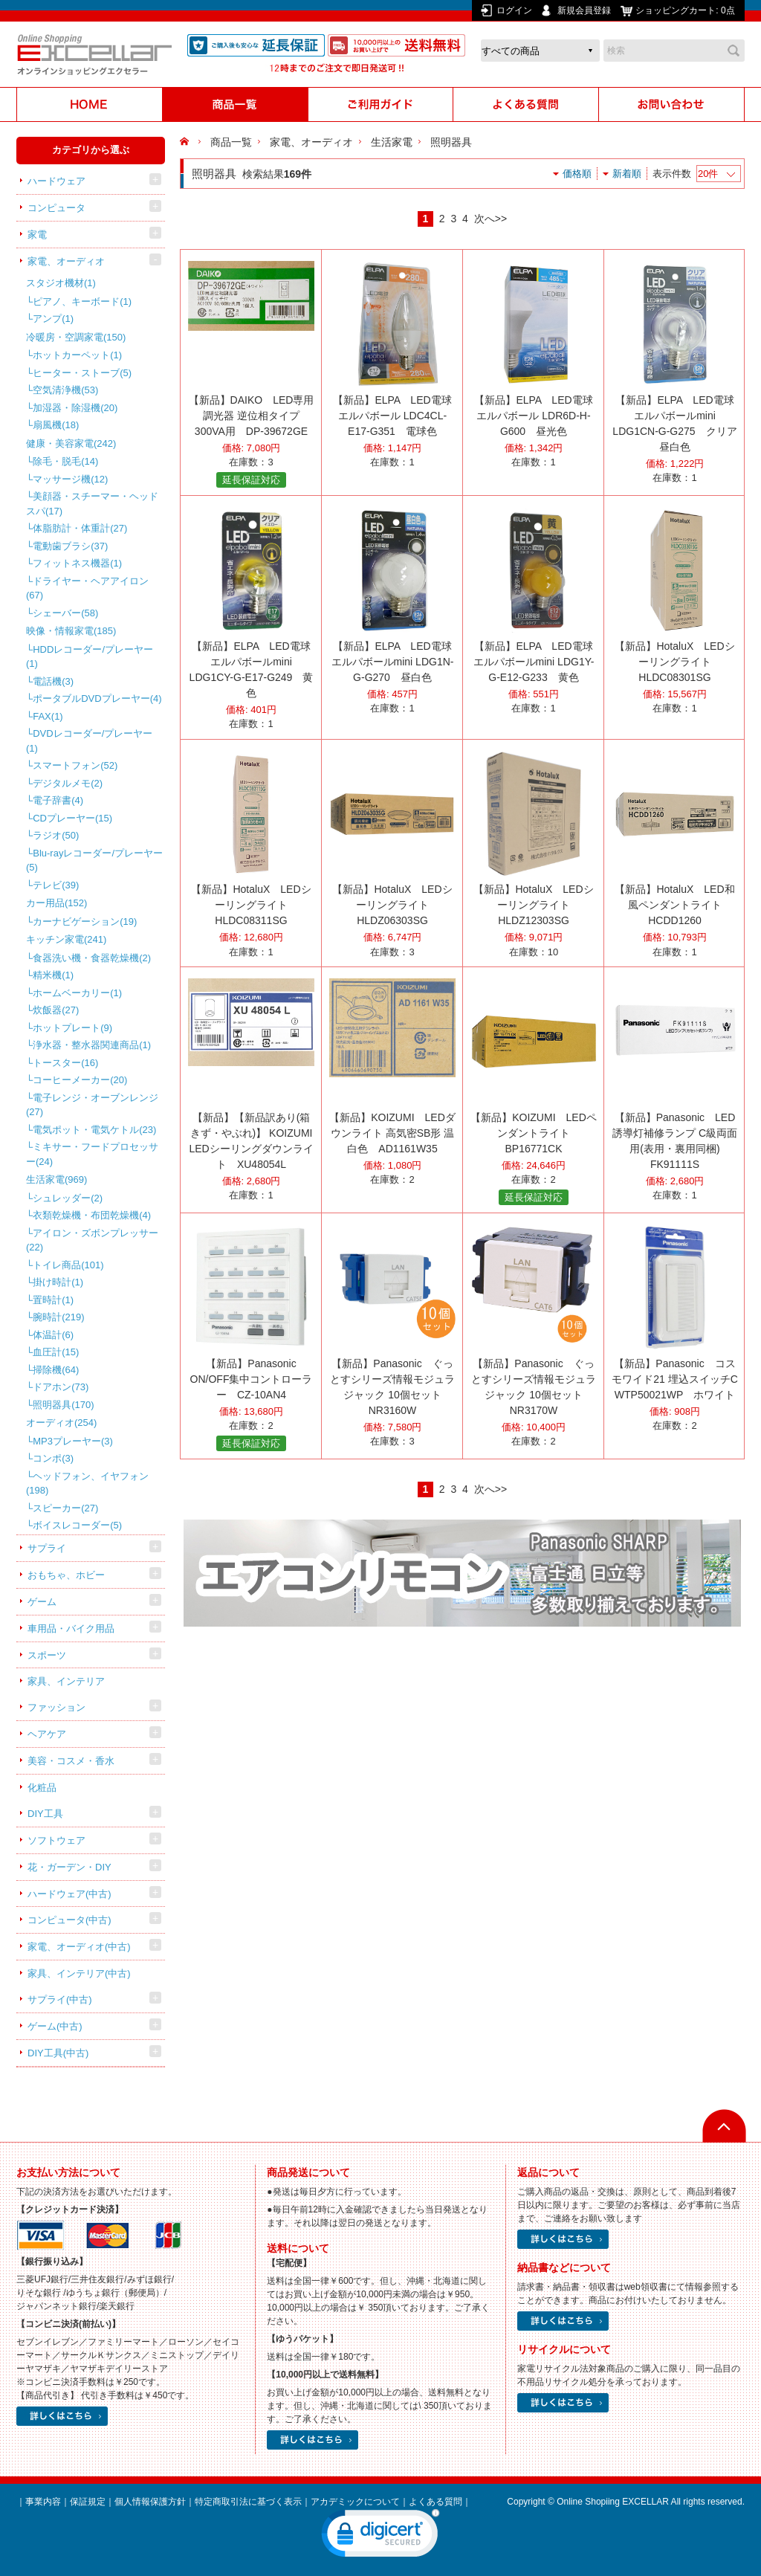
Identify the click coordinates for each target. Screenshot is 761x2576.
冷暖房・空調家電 (76, 337)
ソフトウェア (56, 1840)
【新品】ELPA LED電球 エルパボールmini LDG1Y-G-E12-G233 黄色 (534, 661)
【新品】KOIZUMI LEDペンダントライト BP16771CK (533, 1133)
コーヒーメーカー (80, 1079)
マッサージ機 (70, 479)
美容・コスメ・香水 (70, 1760)
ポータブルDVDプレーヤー (97, 698)
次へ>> (490, 219)
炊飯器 (56, 1010)
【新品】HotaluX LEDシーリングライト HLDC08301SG (674, 661)
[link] (380, 2536)
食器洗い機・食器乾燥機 (92, 957)
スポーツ (46, 1655)
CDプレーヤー (72, 818)
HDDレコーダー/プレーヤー (89, 657)
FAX (47, 716)
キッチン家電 (66, 939)
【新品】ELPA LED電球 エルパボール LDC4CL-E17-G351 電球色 (392, 415)
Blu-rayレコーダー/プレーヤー (94, 861)
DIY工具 (45, 1813)
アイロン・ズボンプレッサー (92, 1240)
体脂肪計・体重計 (80, 528)
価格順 (577, 173)
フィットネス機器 (77, 563)
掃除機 (56, 1369)
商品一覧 (231, 142)
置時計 (53, 1299)
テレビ (56, 885)
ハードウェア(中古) (69, 1893)
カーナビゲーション (85, 921)
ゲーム (41, 1601)
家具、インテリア (66, 1681)
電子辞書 (58, 800)
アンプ (53, 318)
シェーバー (65, 613)
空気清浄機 (65, 390)
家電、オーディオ (66, 261)
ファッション (56, 1707)
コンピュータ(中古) (69, 1919)
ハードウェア (56, 181)
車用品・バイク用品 (70, 1628)
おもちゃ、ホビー (66, 1575)
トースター (65, 1062)
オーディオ (61, 1422)
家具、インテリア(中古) (79, 1973)
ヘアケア (46, 1734)
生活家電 (56, 1179)
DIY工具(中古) (57, 2053)
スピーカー (65, 1508)
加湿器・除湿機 (75, 407)
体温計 (53, 1334)
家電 (37, 234)
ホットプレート (72, 1027)
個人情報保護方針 (150, 2501)
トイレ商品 (68, 1265)
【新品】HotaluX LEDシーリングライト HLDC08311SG (251, 904)
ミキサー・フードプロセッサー (92, 1154)
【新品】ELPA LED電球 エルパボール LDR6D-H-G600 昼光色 (533, 415)
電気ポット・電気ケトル (94, 1129)
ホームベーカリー (77, 992)
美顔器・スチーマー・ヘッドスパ (92, 504)
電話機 (53, 681)
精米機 (53, 975)
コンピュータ (56, 207)
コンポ (53, 1458)
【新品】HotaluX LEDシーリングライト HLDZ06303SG (392, 904)
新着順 (626, 173)
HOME (186, 142)
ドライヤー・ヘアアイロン (87, 588)
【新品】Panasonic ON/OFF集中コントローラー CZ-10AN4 (251, 1379)
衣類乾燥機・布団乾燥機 (92, 1215)
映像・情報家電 (71, 630)
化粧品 (41, 1787)
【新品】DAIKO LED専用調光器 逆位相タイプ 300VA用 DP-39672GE (251, 415)
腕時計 (58, 1317)
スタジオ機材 (61, 282)
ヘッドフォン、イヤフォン (87, 1484)
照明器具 (63, 1404)
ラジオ (56, 835)
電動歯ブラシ (70, 546)
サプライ (46, 1548)
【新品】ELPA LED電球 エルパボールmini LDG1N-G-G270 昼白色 (392, 661)
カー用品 (56, 902)
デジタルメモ (68, 783)
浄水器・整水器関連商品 (92, 1044)
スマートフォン (75, 765)
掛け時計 (58, 1282)
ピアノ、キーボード (82, 301)
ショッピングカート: (686, 10)
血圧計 (56, 1352)
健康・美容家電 (71, 443)
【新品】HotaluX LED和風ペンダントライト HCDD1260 (674, 904)
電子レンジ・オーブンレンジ (92, 1105)
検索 (733, 50)
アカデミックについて (355, 2501)
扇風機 (56, 424)
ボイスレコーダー (77, 1525)
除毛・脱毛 (65, 461)
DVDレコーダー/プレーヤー (89, 741)
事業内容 (43, 2501)
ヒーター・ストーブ (82, 372)
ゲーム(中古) (54, 2026)
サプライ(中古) (59, 1999)
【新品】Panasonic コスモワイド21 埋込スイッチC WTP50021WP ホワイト (680, 1379)
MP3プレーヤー (73, 1441)
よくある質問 (435, 2501)
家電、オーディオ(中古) (79, 1946)
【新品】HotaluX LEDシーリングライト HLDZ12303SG (533, 904)
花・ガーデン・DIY (69, 1867)
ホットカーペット (77, 355)
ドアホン (60, 1386)
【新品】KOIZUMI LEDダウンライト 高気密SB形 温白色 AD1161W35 (392, 1133)
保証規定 (88, 2501)
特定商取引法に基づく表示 (248, 2501)
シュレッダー (68, 1198)
